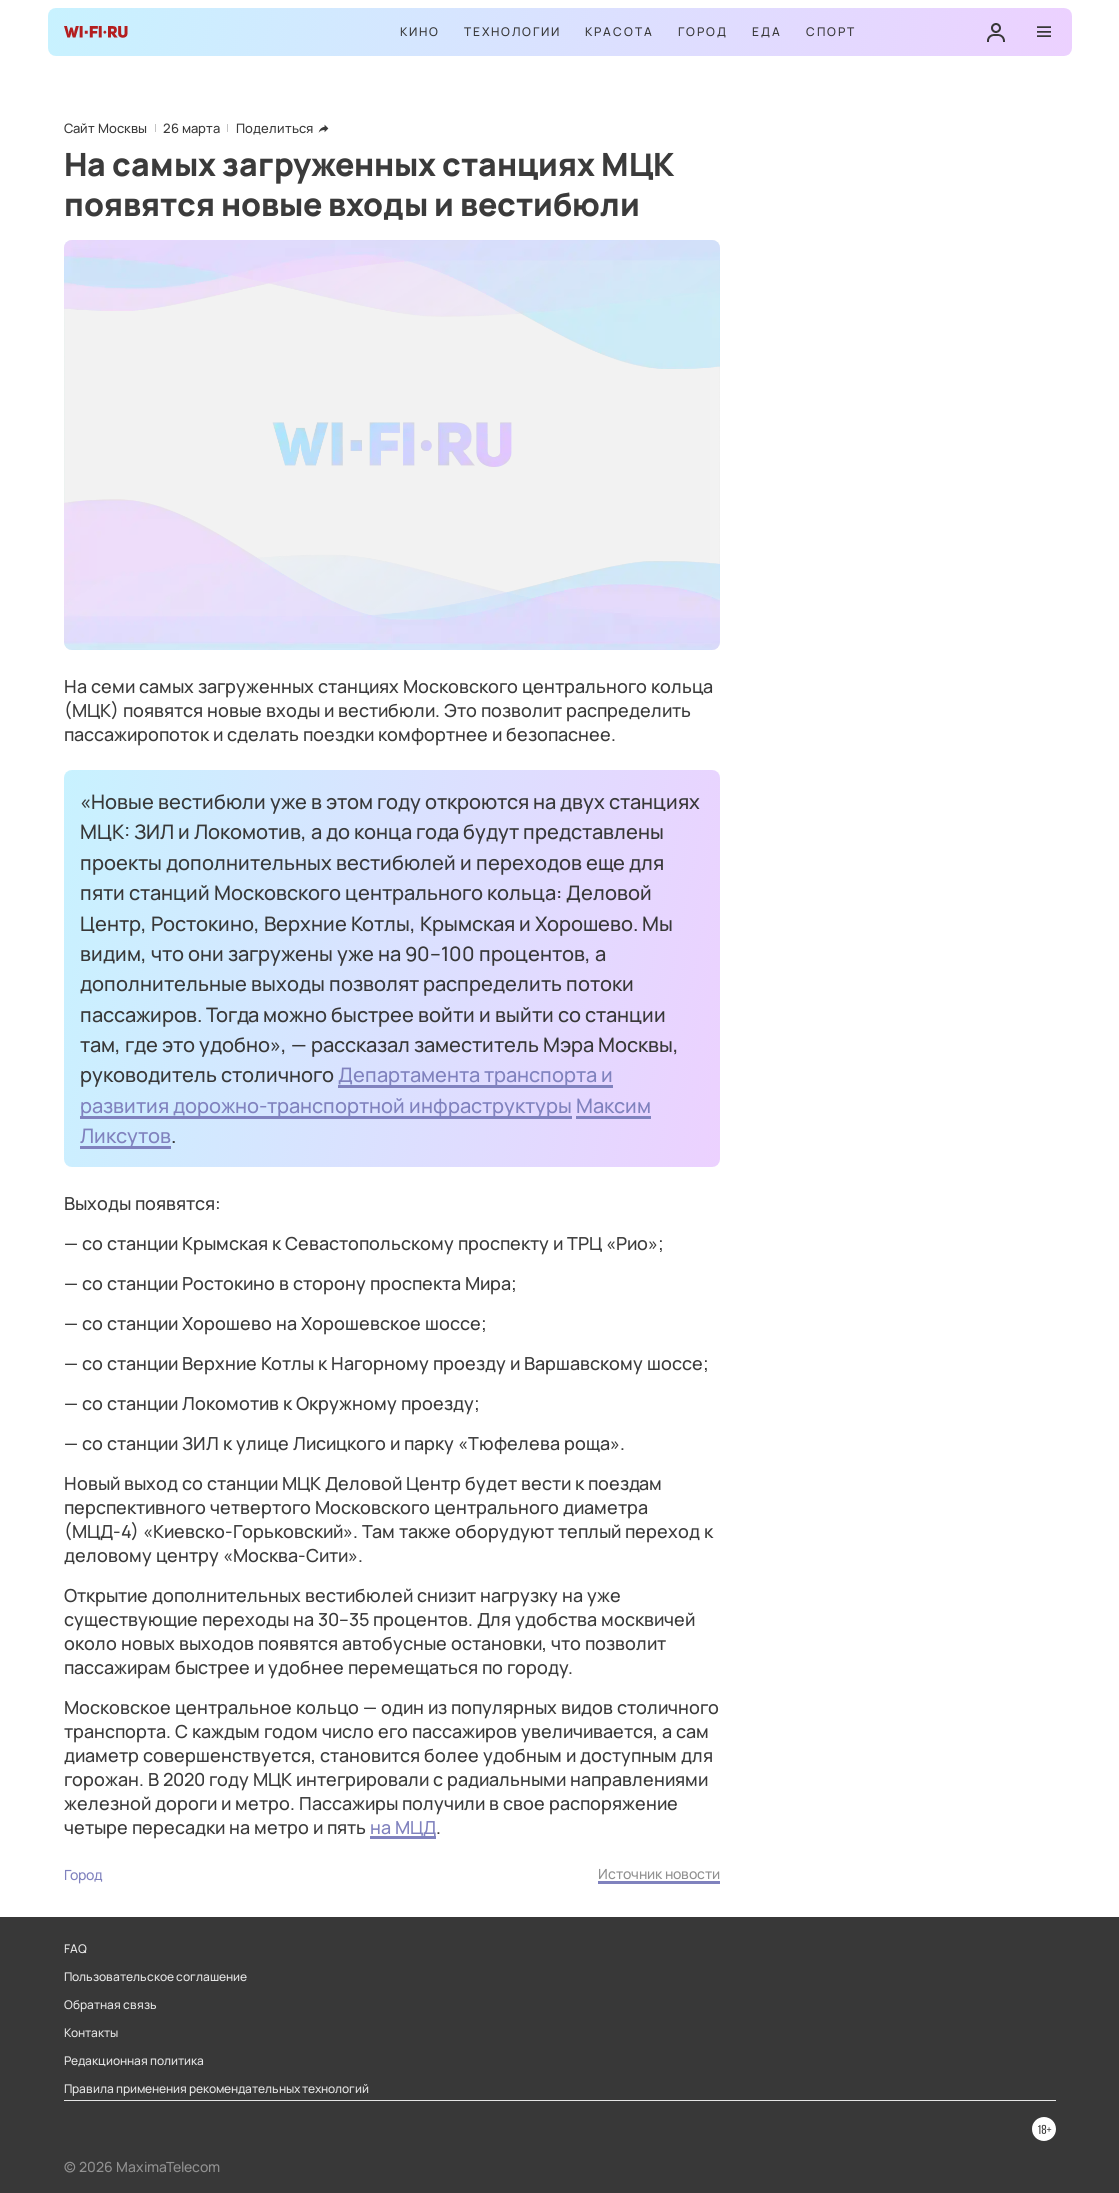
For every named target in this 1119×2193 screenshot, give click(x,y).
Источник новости (659, 1873)
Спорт (831, 31)
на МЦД (403, 1827)
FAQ (75, 1949)
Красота (619, 31)
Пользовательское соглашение (155, 1977)
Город (703, 31)
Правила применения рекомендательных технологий (216, 2089)
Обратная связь (110, 2005)
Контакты (91, 2033)
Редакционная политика (134, 2061)
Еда (767, 31)
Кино (420, 31)
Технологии (512, 31)
